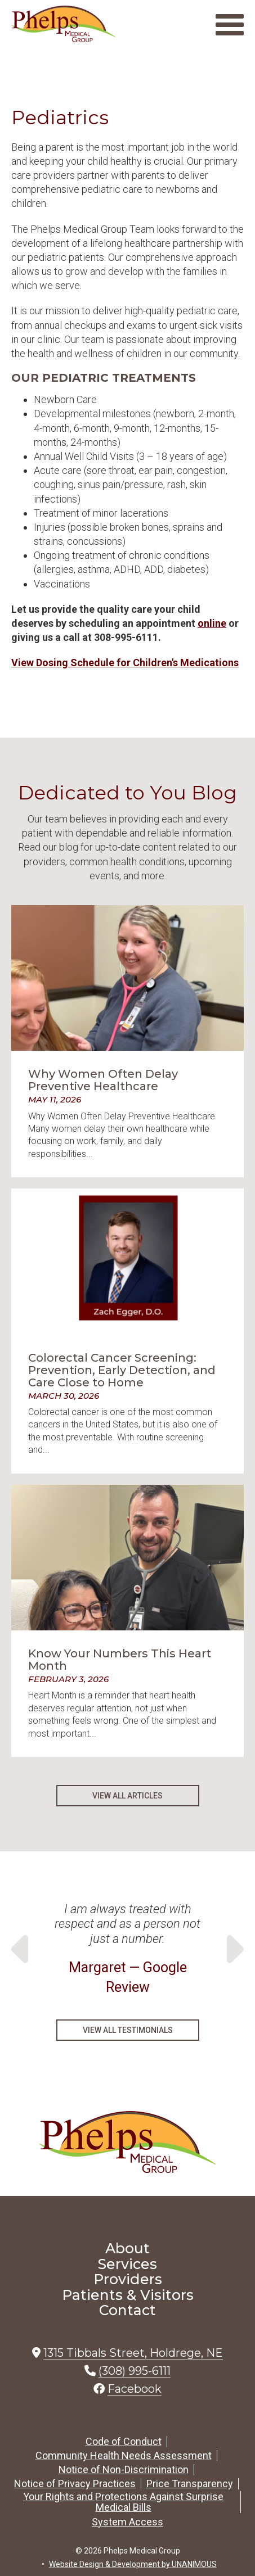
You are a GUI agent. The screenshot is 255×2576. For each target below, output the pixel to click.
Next (232, 1949)
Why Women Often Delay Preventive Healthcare (103, 1080)
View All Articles (127, 1795)
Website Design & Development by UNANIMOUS (133, 2564)
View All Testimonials (128, 2030)
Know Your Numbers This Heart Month (119, 1660)
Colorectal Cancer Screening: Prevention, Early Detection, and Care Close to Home (122, 1370)
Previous (22, 1949)
